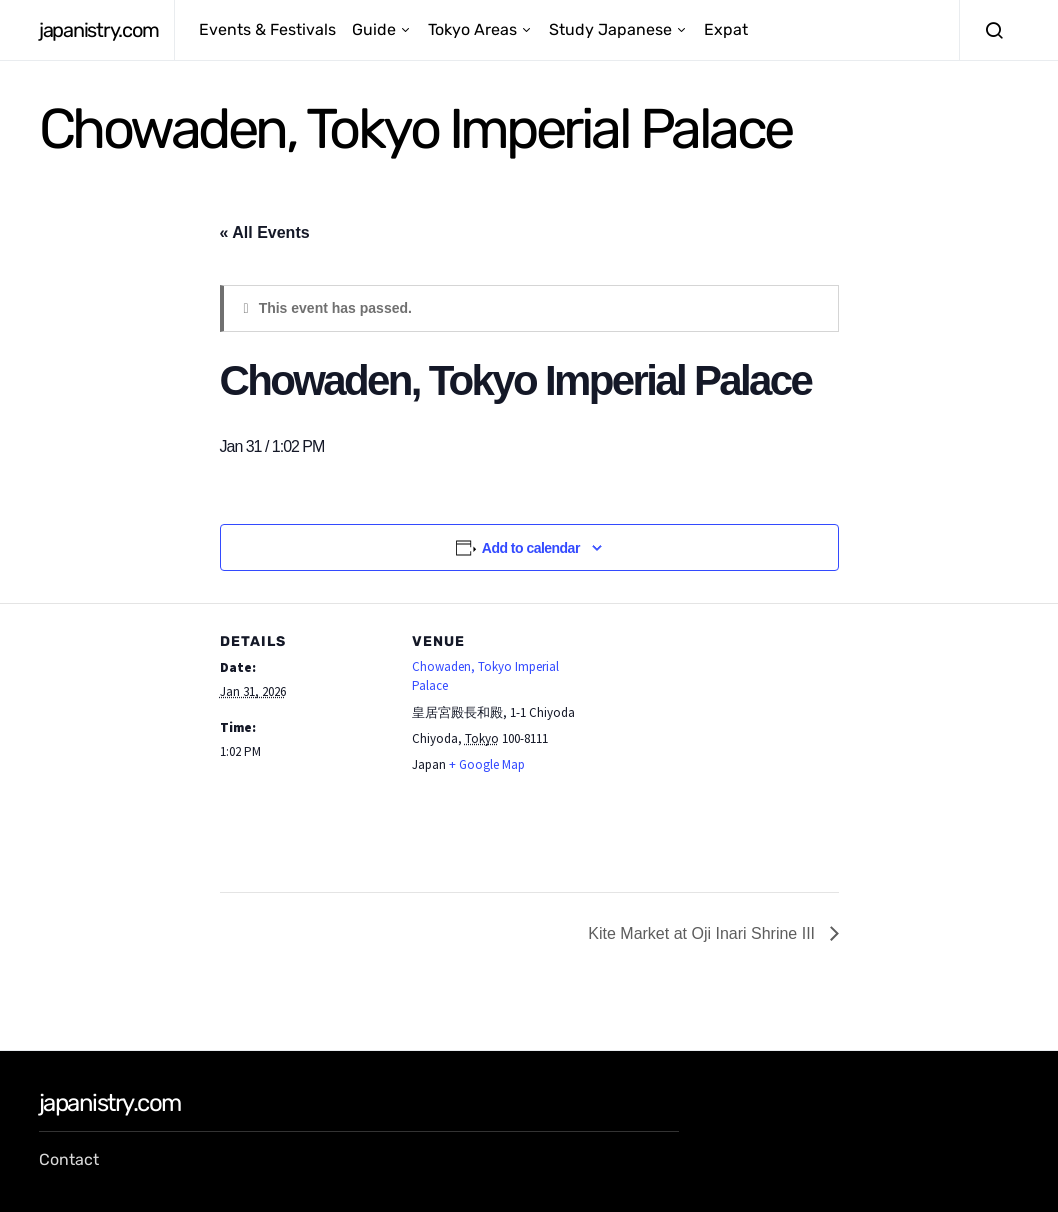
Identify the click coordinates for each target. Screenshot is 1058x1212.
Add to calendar (531, 548)
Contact (69, 1159)
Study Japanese (610, 29)
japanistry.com (98, 30)
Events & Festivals (267, 29)
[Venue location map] (709, 741)
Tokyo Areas (472, 29)
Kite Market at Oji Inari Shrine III (703, 933)
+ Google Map (487, 764)
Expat (726, 29)
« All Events (265, 232)
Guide (374, 29)
